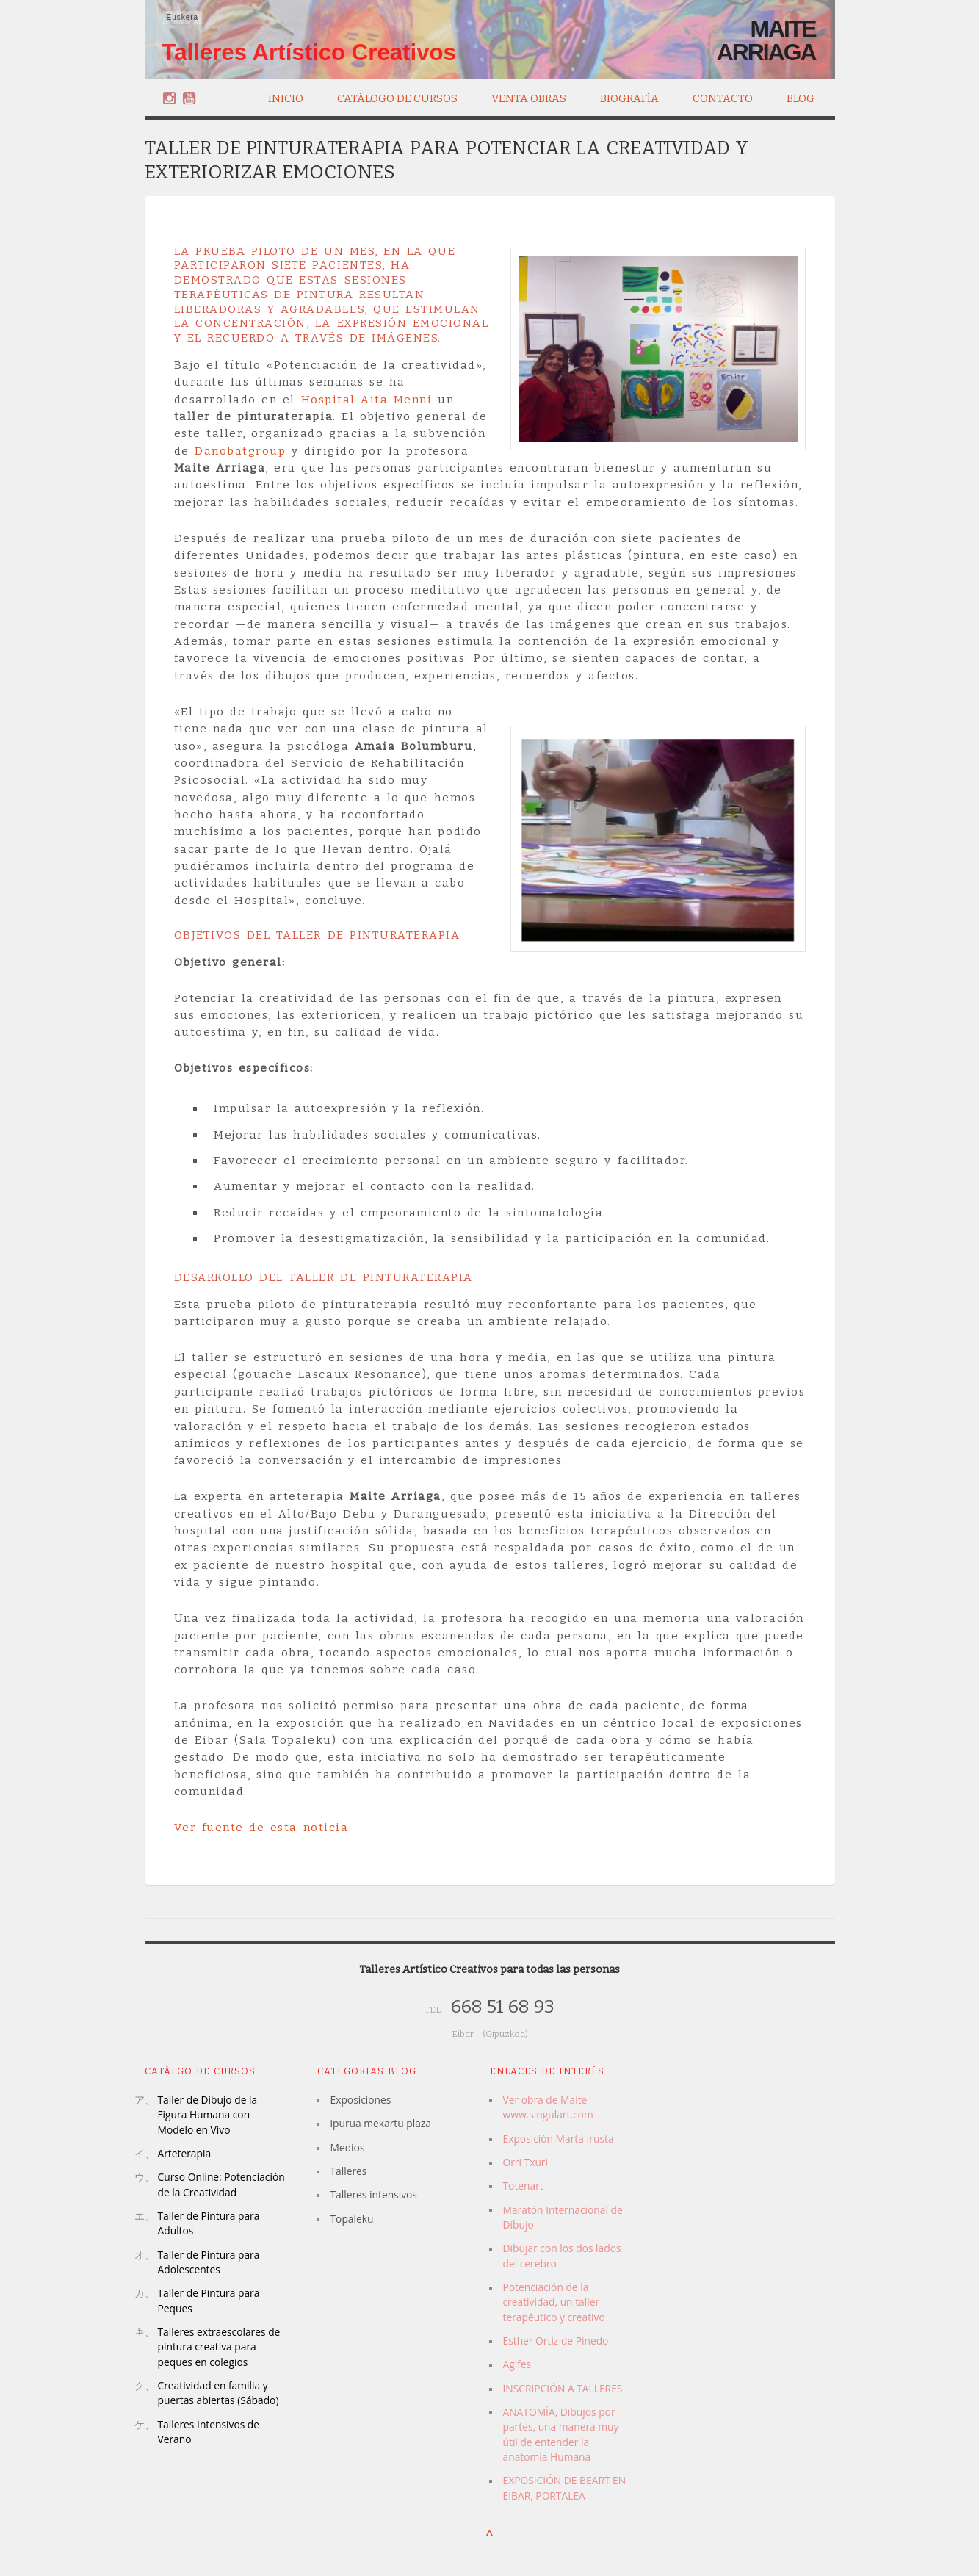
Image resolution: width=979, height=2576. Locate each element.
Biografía (629, 96)
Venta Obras (528, 96)
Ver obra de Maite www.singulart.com (548, 2107)
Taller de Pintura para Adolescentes (209, 2262)
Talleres (348, 2171)
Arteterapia (185, 2153)
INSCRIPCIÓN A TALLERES (563, 2388)
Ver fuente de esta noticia (261, 1827)
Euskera (183, 17)
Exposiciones (360, 2100)
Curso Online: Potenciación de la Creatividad (221, 2184)
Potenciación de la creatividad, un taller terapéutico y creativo (554, 2302)
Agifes (517, 2364)
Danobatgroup (240, 451)
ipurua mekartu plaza (381, 2123)
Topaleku (352, 2219)
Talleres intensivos (373, 2194)
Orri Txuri (525, 2162)
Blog (800, 98)
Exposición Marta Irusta (558, 2139)
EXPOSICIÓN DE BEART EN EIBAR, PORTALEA (564, 2487)
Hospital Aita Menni (367, 399)
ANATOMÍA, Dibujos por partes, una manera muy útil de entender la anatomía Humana (561, 2434)
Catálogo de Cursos (397, 96)
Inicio (285, 98)
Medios (347, 2147)
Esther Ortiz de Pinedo (556, 2341)
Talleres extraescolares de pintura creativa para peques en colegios (219, 2347)
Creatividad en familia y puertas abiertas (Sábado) (218, 2392)
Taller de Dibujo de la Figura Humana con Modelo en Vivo (208, 2115)
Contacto (723, 98)
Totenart (523, 2186)
